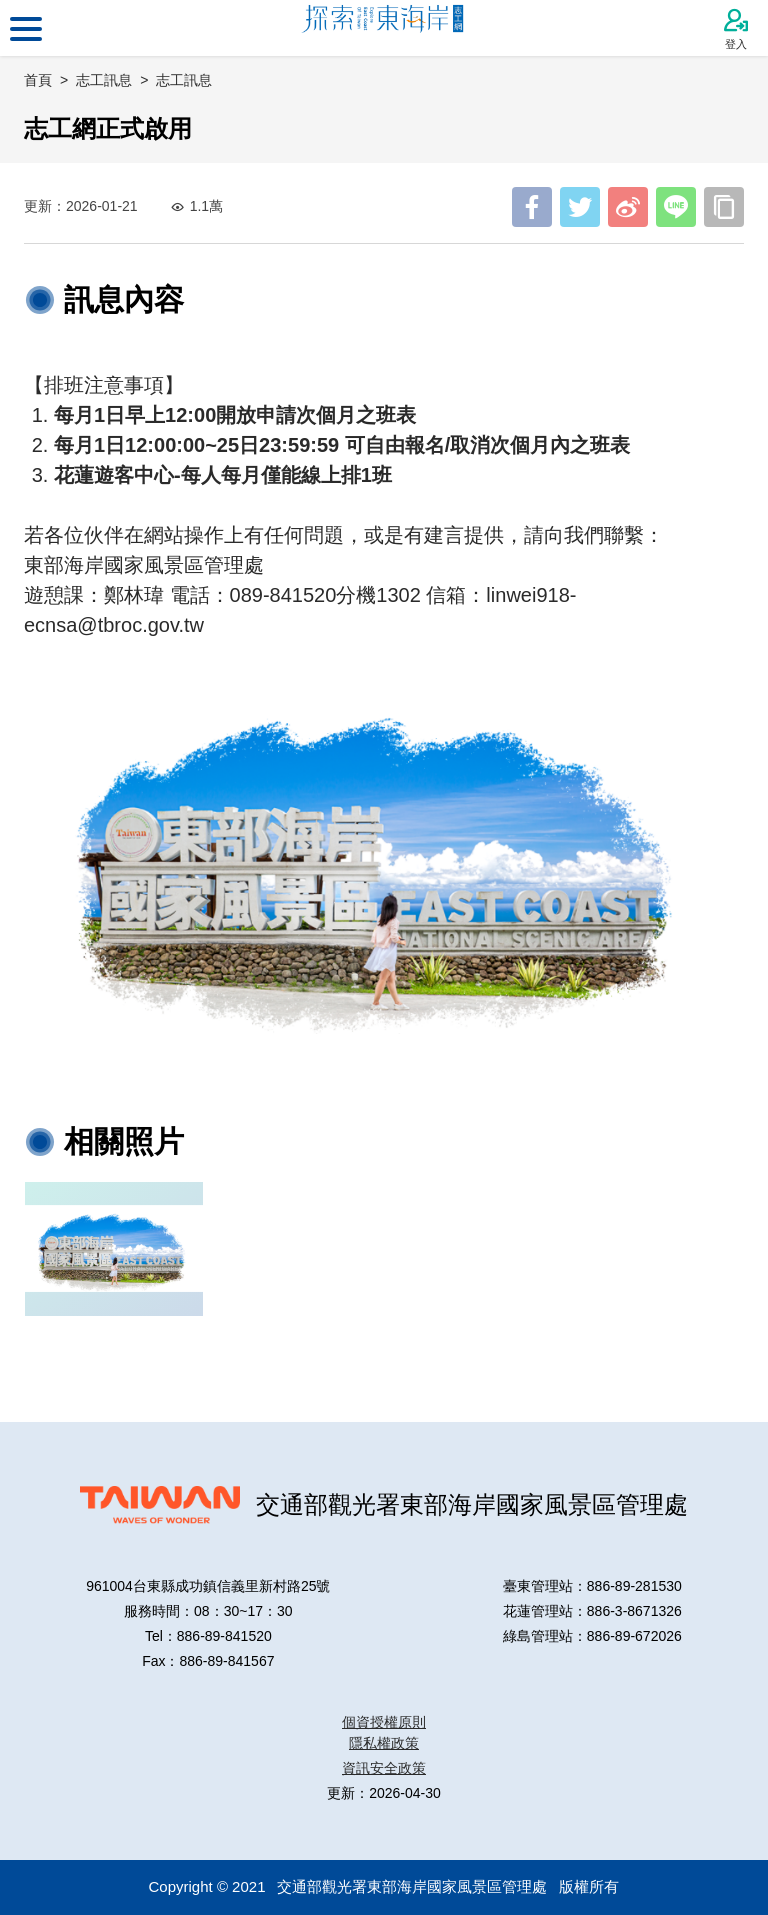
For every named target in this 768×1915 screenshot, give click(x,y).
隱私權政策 (384, 1743)
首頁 (38, 80)
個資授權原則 (384, 1722)
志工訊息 (184, 80)
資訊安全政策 (384, 1768)
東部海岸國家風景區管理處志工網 (384, 28)
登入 (736, 29)
